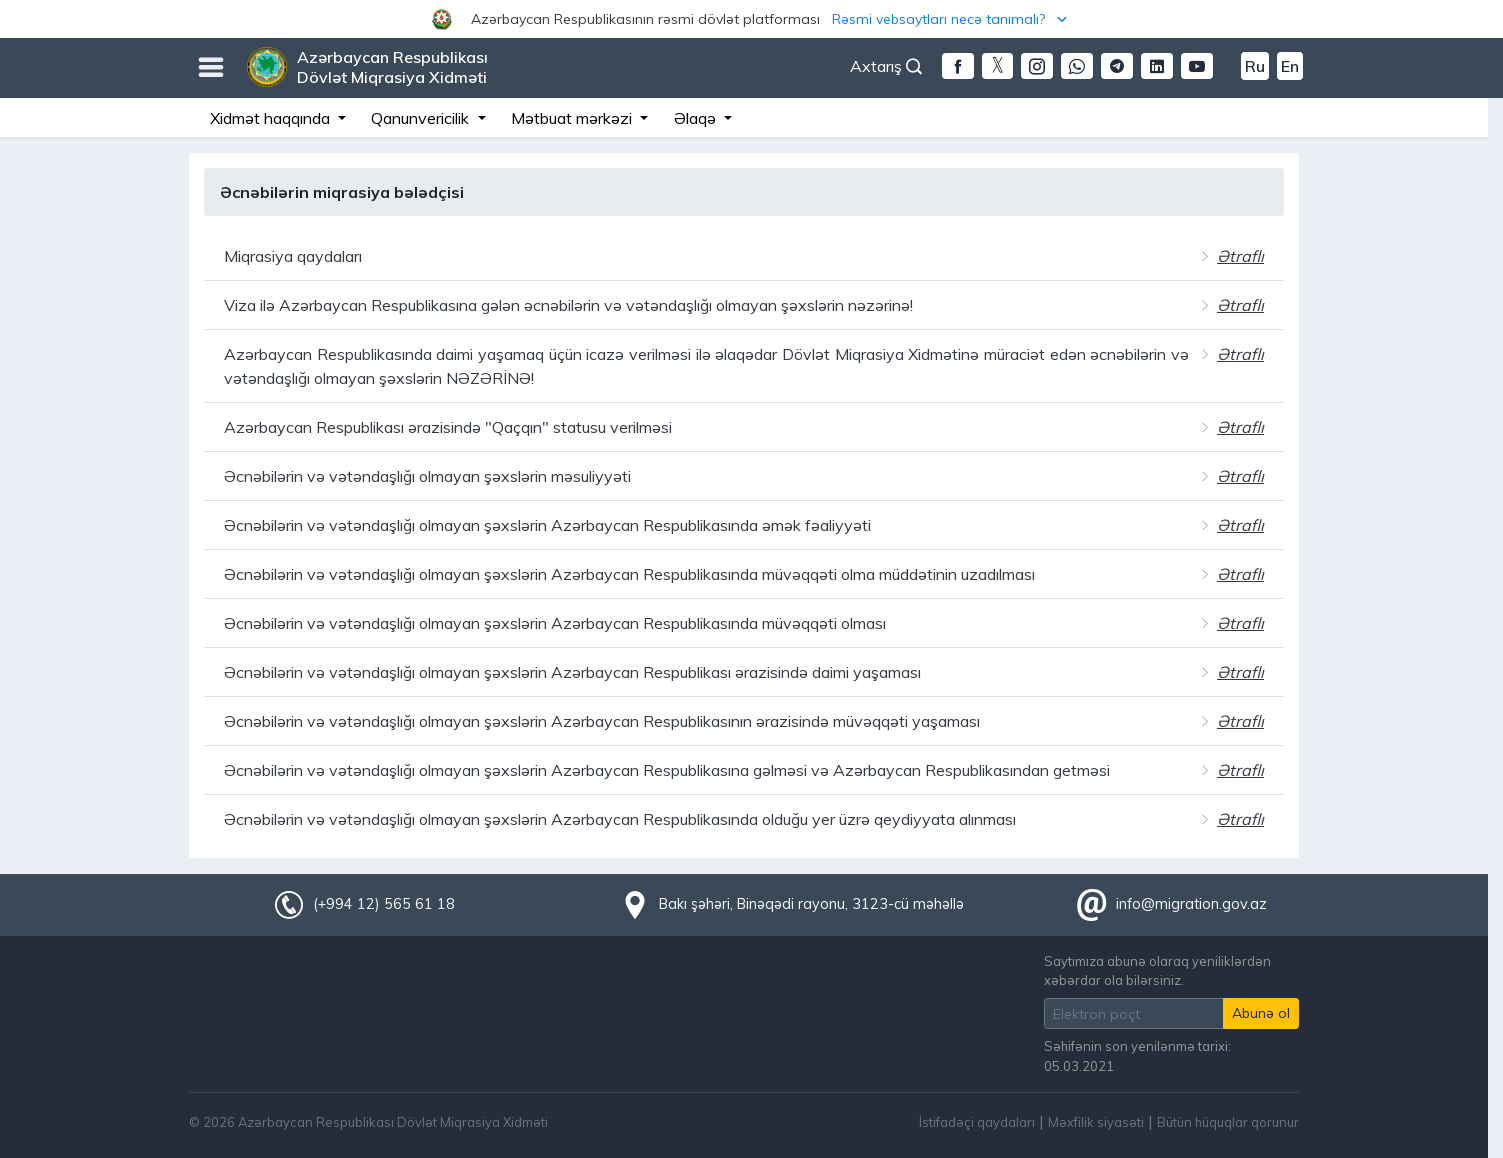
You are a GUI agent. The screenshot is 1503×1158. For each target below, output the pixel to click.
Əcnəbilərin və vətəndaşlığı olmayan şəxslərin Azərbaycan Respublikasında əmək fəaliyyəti (547, 525)
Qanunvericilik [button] (422, 118)
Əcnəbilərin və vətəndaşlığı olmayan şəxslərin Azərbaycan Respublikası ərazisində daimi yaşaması (572, 672)
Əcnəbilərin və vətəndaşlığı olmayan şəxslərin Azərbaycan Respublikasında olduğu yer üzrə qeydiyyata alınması (620, 819)
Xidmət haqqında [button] (272, 118)
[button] (751, 19)
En (1290, 66)
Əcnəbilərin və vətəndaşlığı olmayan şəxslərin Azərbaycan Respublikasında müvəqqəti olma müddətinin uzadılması (629, 574)
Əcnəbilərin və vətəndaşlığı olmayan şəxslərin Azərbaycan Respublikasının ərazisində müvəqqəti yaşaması (602, 721)
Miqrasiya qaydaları (293, 256)
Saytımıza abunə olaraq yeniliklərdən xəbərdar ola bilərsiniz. (1157, 970)
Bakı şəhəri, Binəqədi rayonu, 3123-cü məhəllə (811, 904)
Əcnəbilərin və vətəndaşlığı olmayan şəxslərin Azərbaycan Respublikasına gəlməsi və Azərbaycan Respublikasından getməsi (667, 770)
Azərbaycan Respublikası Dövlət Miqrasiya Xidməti (392, 67)
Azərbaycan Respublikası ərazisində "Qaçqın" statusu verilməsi (448, 427)
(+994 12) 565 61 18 (384, 904)
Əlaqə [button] (697, 118)
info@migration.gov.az (1191, 904)
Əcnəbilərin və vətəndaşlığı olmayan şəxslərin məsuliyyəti (427, 476)
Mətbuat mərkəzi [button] (573, 118)
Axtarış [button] (886, 66)
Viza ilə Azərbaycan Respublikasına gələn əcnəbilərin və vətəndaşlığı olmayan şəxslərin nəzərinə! (568, 305)
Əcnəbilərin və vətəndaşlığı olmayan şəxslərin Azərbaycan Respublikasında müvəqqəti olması (555, 623)
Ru (1255, 66)
